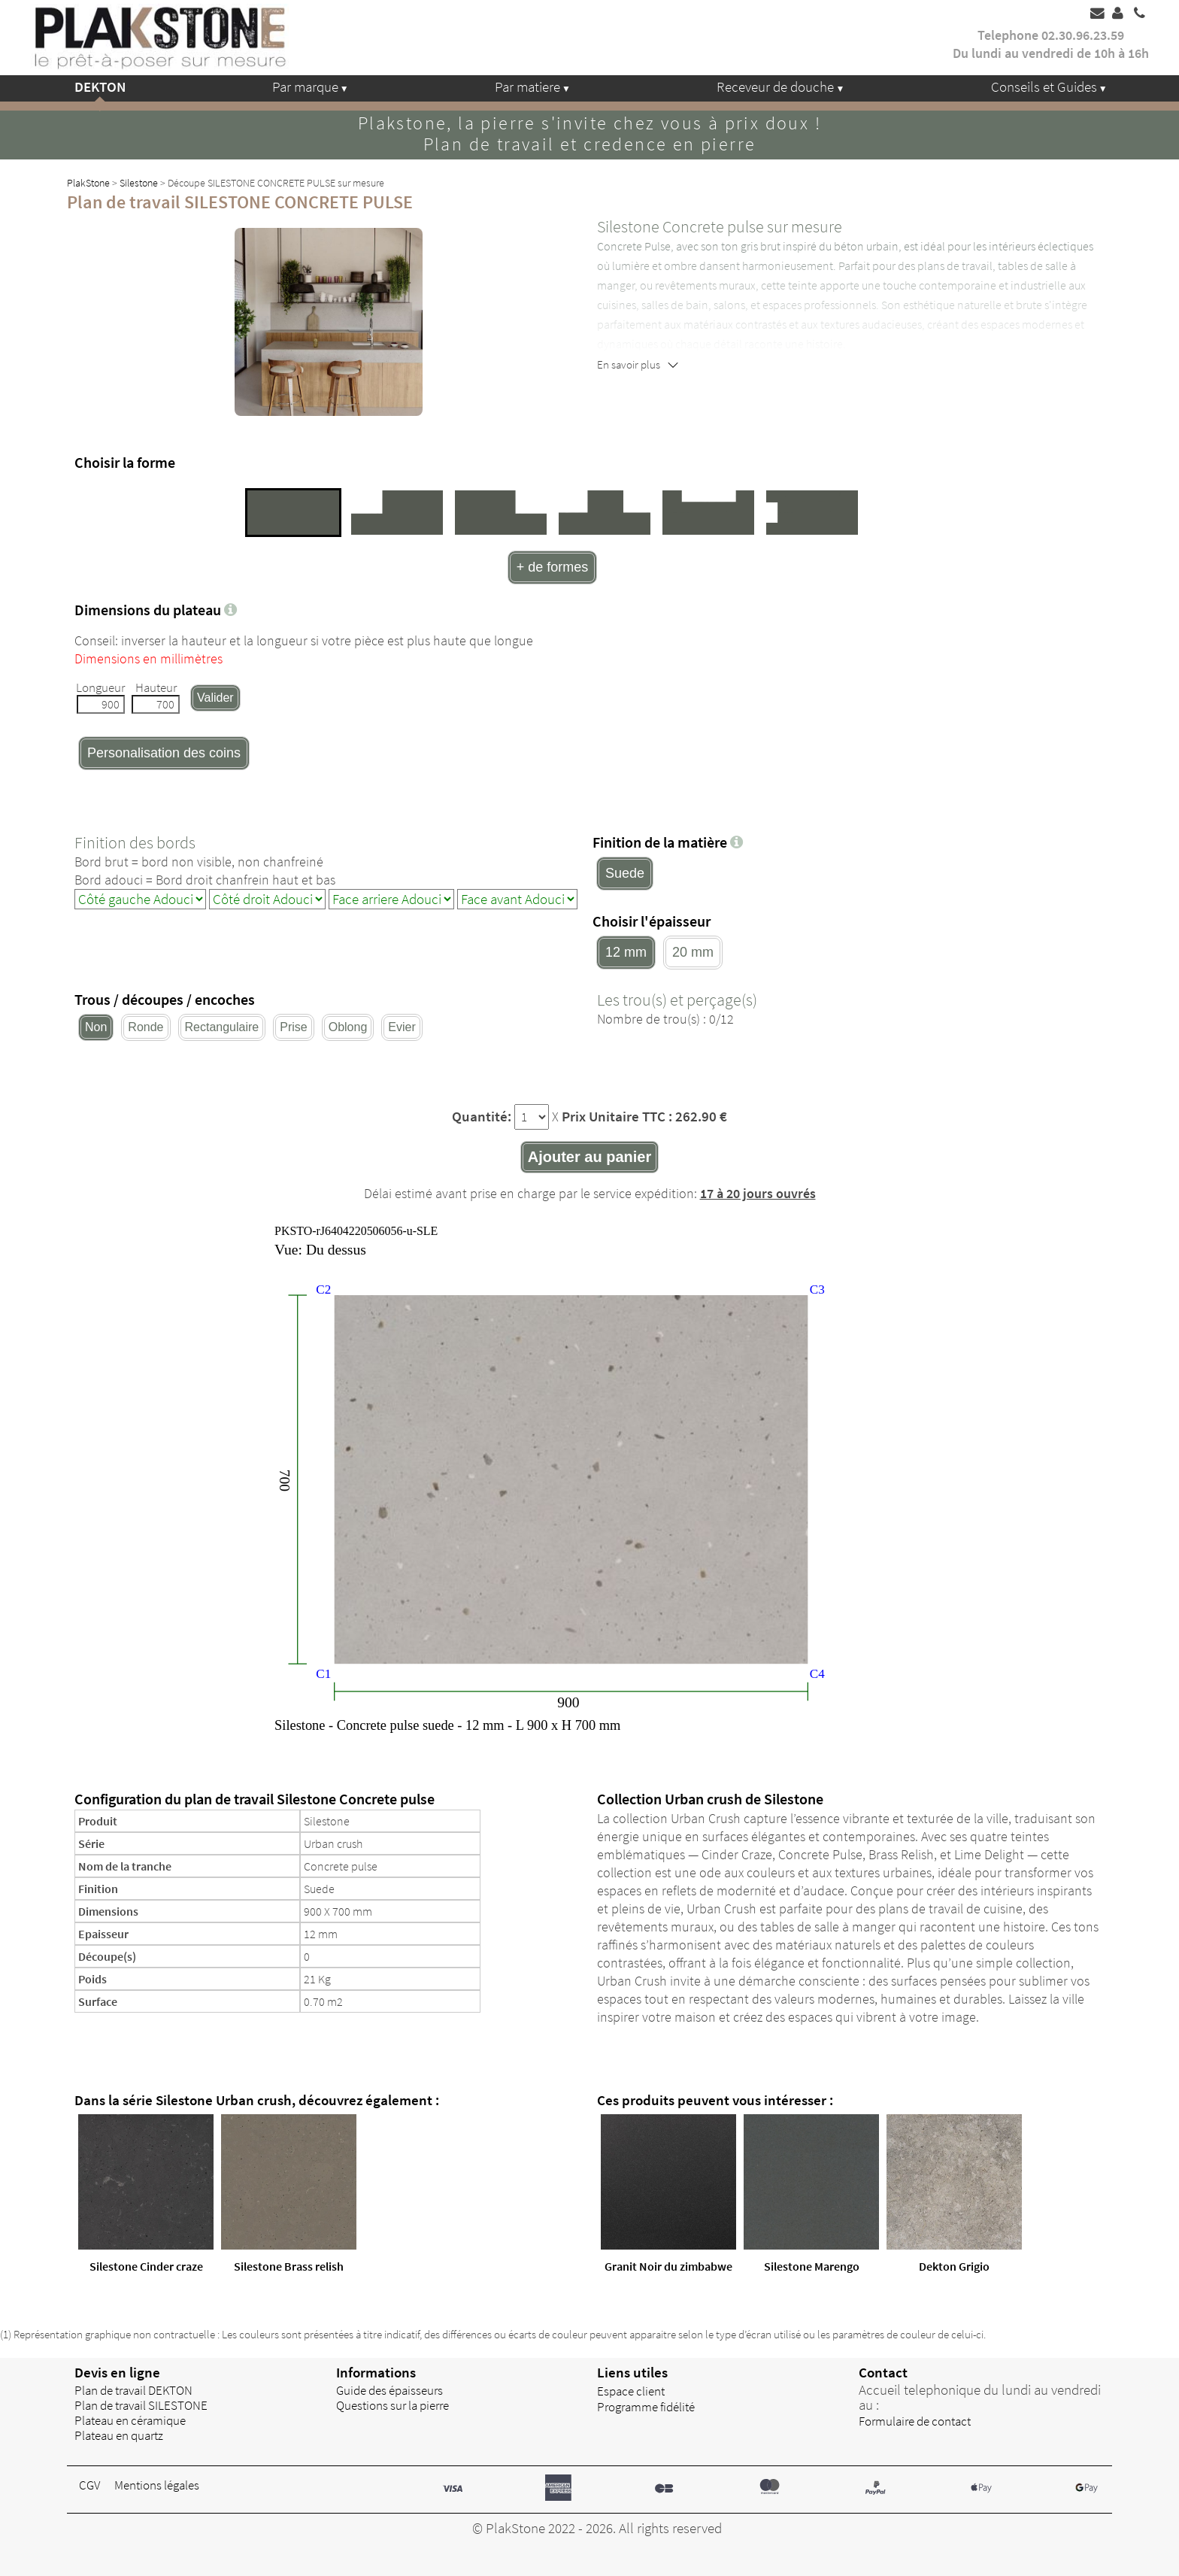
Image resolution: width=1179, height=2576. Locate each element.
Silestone (139, 183)
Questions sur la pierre (392, 2405)
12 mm (626, 952)
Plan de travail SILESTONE (141, 2405)
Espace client (631, 2391)
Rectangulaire (222, 1027)
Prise (293, 1027)
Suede (624, 873)
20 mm (693, 952)
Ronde (145, 1027)
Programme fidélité (646, 2407)
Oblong (348, 1027)
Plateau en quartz (118, 2435)
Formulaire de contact (915, 2421)
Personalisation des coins (164, 752)
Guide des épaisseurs (389, 2390)
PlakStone (88, 183)
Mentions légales (156, 2485)
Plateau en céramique (130, 2420)
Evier (401, 1027)
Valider (215, 697)
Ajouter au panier (589, 1156)
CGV (89, 2485)
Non (96, 1027)
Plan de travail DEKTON (133, 2390)
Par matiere (527, 86)
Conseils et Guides (1044, 86)
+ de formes (553, 567)
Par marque (305, 86)
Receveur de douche (775, 86)
